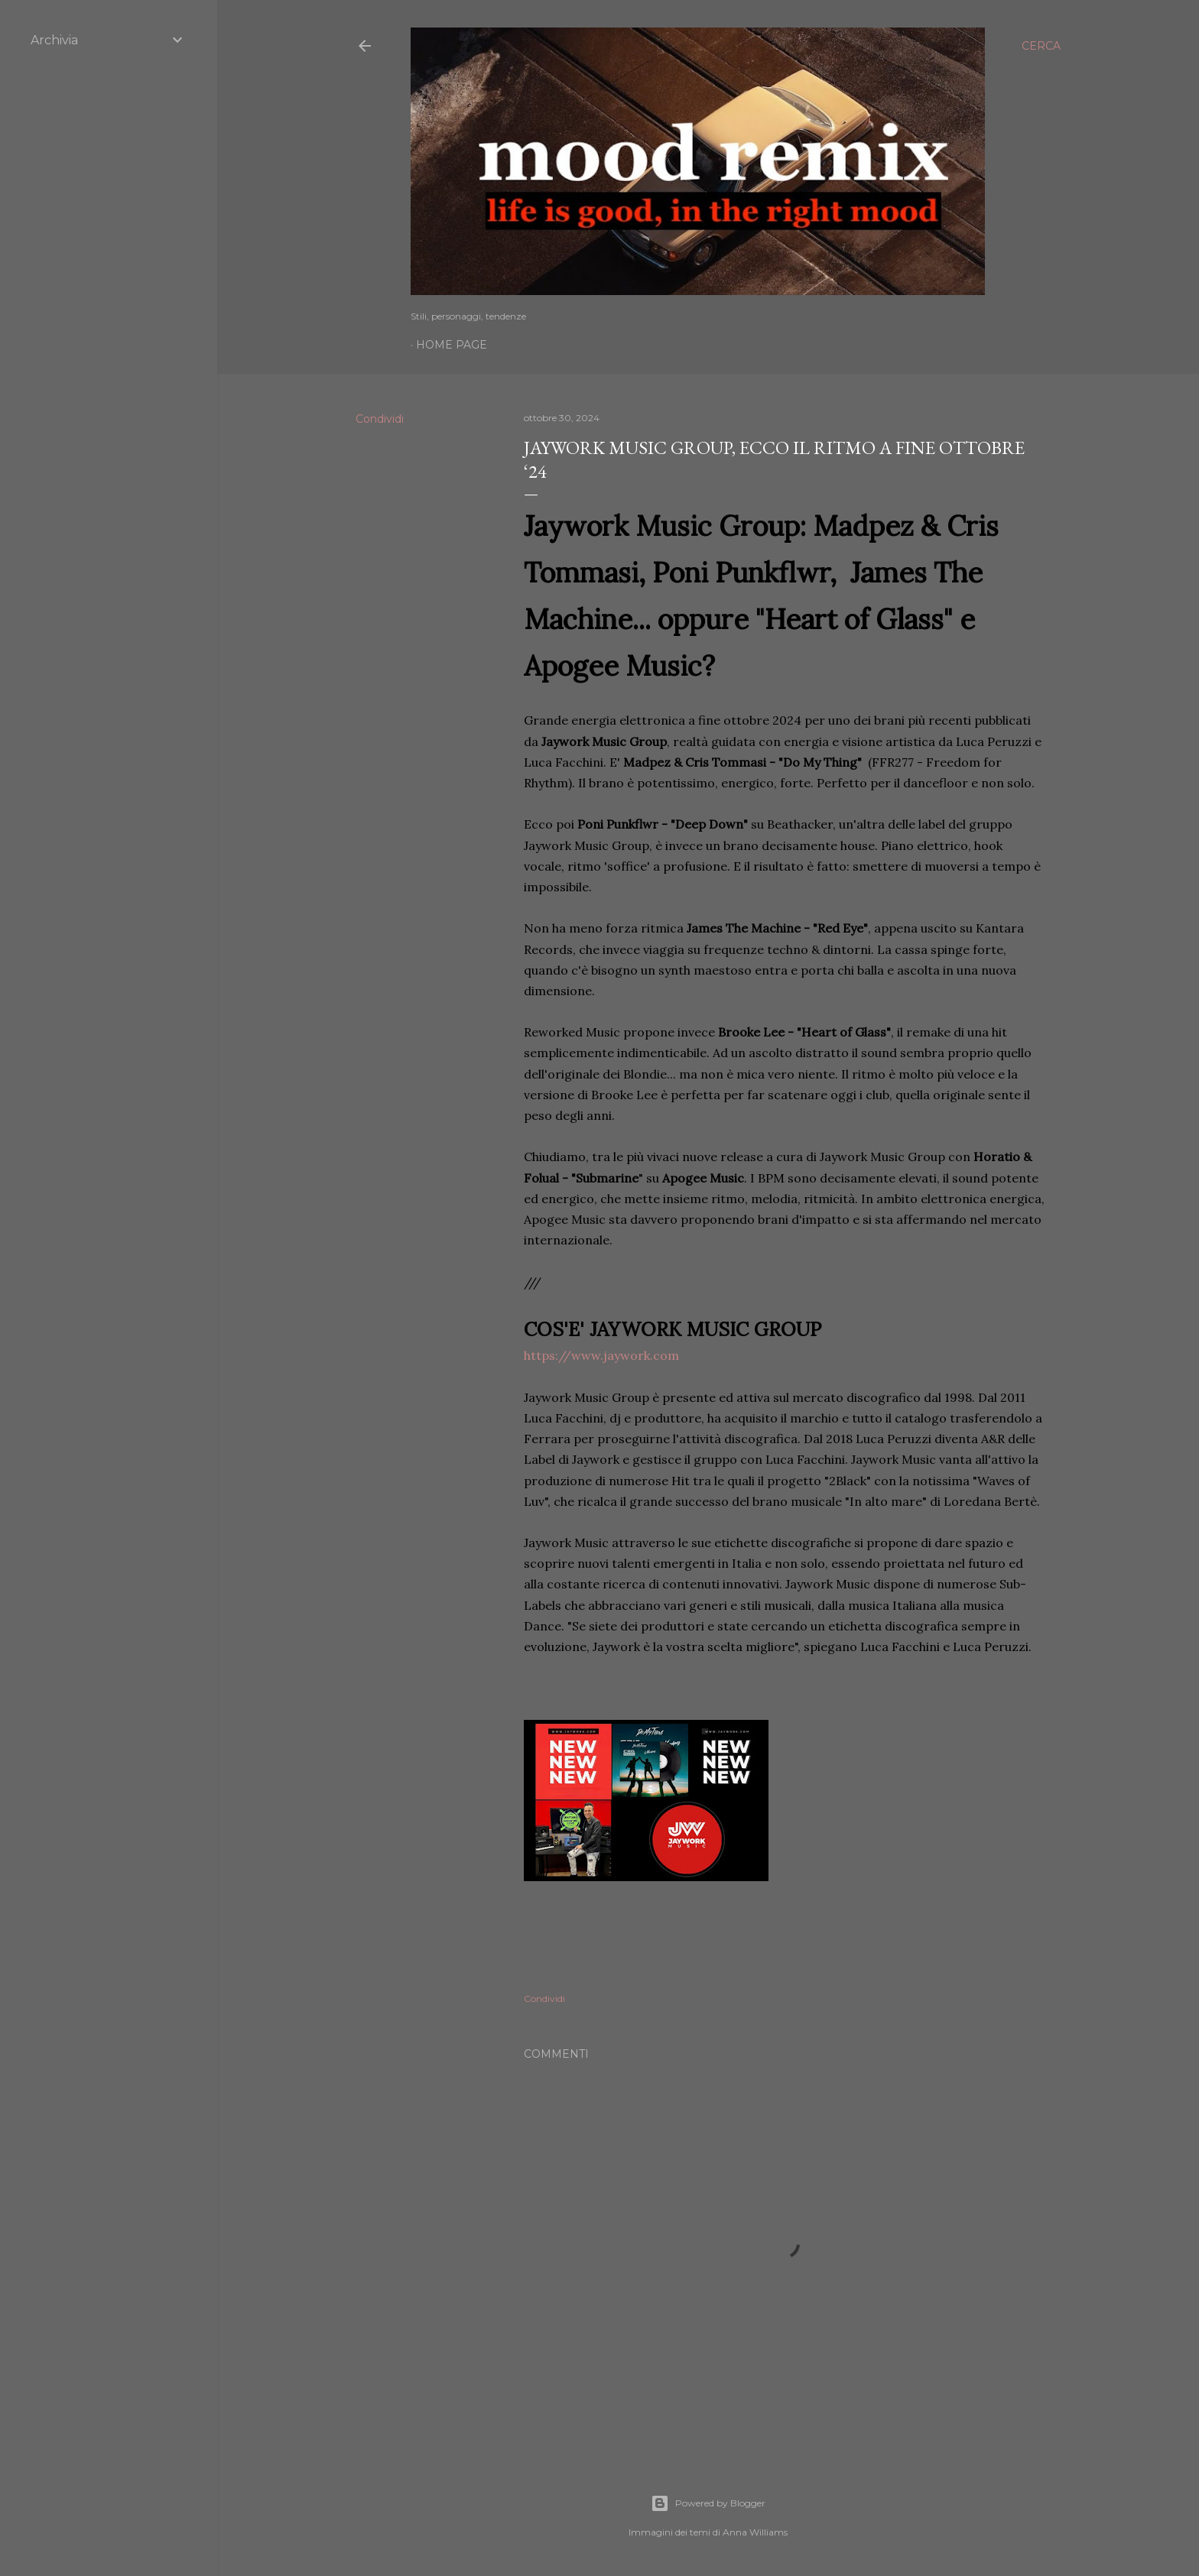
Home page (451, 345)
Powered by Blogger (708, 2503)
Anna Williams (755, 2532)
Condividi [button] (380, 419)
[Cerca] (1041, 46)
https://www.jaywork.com (601, 1355)
